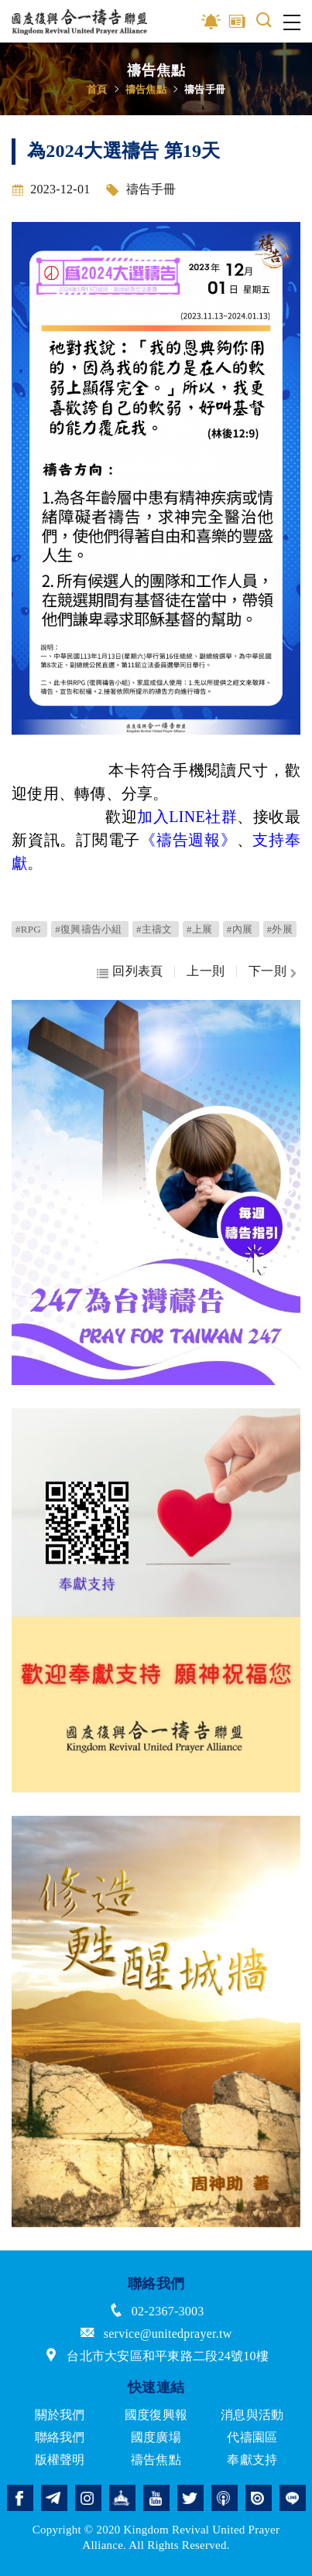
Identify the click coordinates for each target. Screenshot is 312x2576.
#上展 (201, 929)
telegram (54, 2498)
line (292, 2498)
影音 (211, 21)
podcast (224, 2498)
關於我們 (60, 2414)
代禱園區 (252, 2437)
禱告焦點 (145, 88)
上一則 (206, 971)
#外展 (280, 929)
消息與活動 (252, 2414)
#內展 (241, 929)
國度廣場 (156, 2437)
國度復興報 (156, 2414)
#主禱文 (155, 929)
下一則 (267, 971)
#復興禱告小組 (90, 929)
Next (288, 1192)
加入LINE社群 (187, 816)
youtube (156, 2498)
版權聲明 (60, 2459)
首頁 (97, 88)
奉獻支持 (252, 2459)
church (122, 2498)
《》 (188, 839)
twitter (190, 2498)
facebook (20, 2498)
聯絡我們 (60, 2437)
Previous (23, 1192)
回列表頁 (137, 971)
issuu (258, 2498)
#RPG (29, 929)
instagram (88, 2498)
